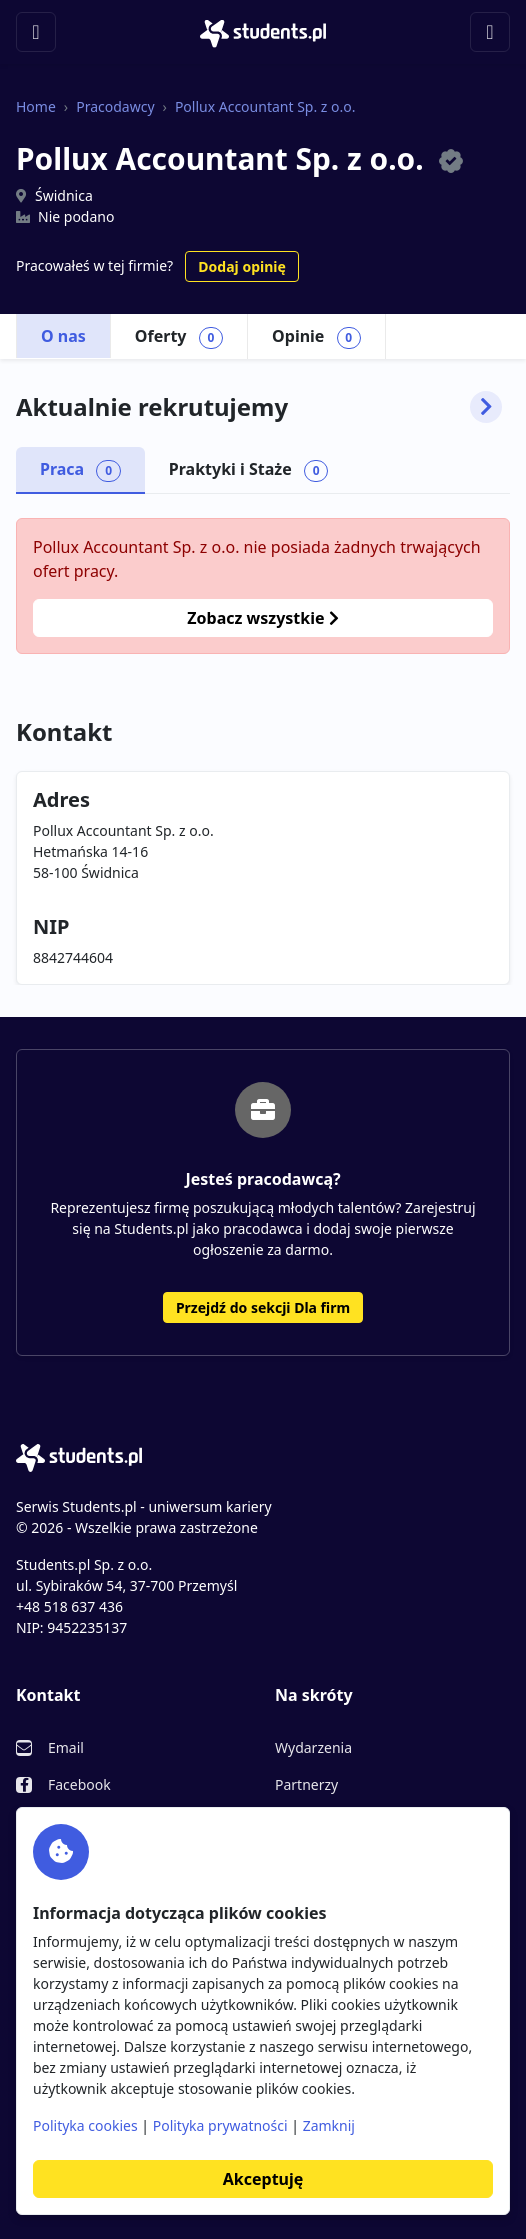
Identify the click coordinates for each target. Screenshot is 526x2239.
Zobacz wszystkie (262, 618)
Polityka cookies (85, 2125)
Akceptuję (263, 2179)
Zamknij (329, 2125)
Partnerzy (306, 1784)
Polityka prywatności (220, 2125)
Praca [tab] (80, 470)
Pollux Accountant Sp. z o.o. (265, 106)
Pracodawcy (115, 106)
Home (36, 106)
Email (66, 1747)
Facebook (79, 1784)
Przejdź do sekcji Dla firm (263, 1307)
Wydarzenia (313, 1747)
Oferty (179, 337)
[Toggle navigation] (36, 32)
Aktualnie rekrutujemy (259, 407)
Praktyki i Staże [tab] (249, 470)
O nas (63, 336)
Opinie (316, 337)
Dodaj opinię (241, 266)
